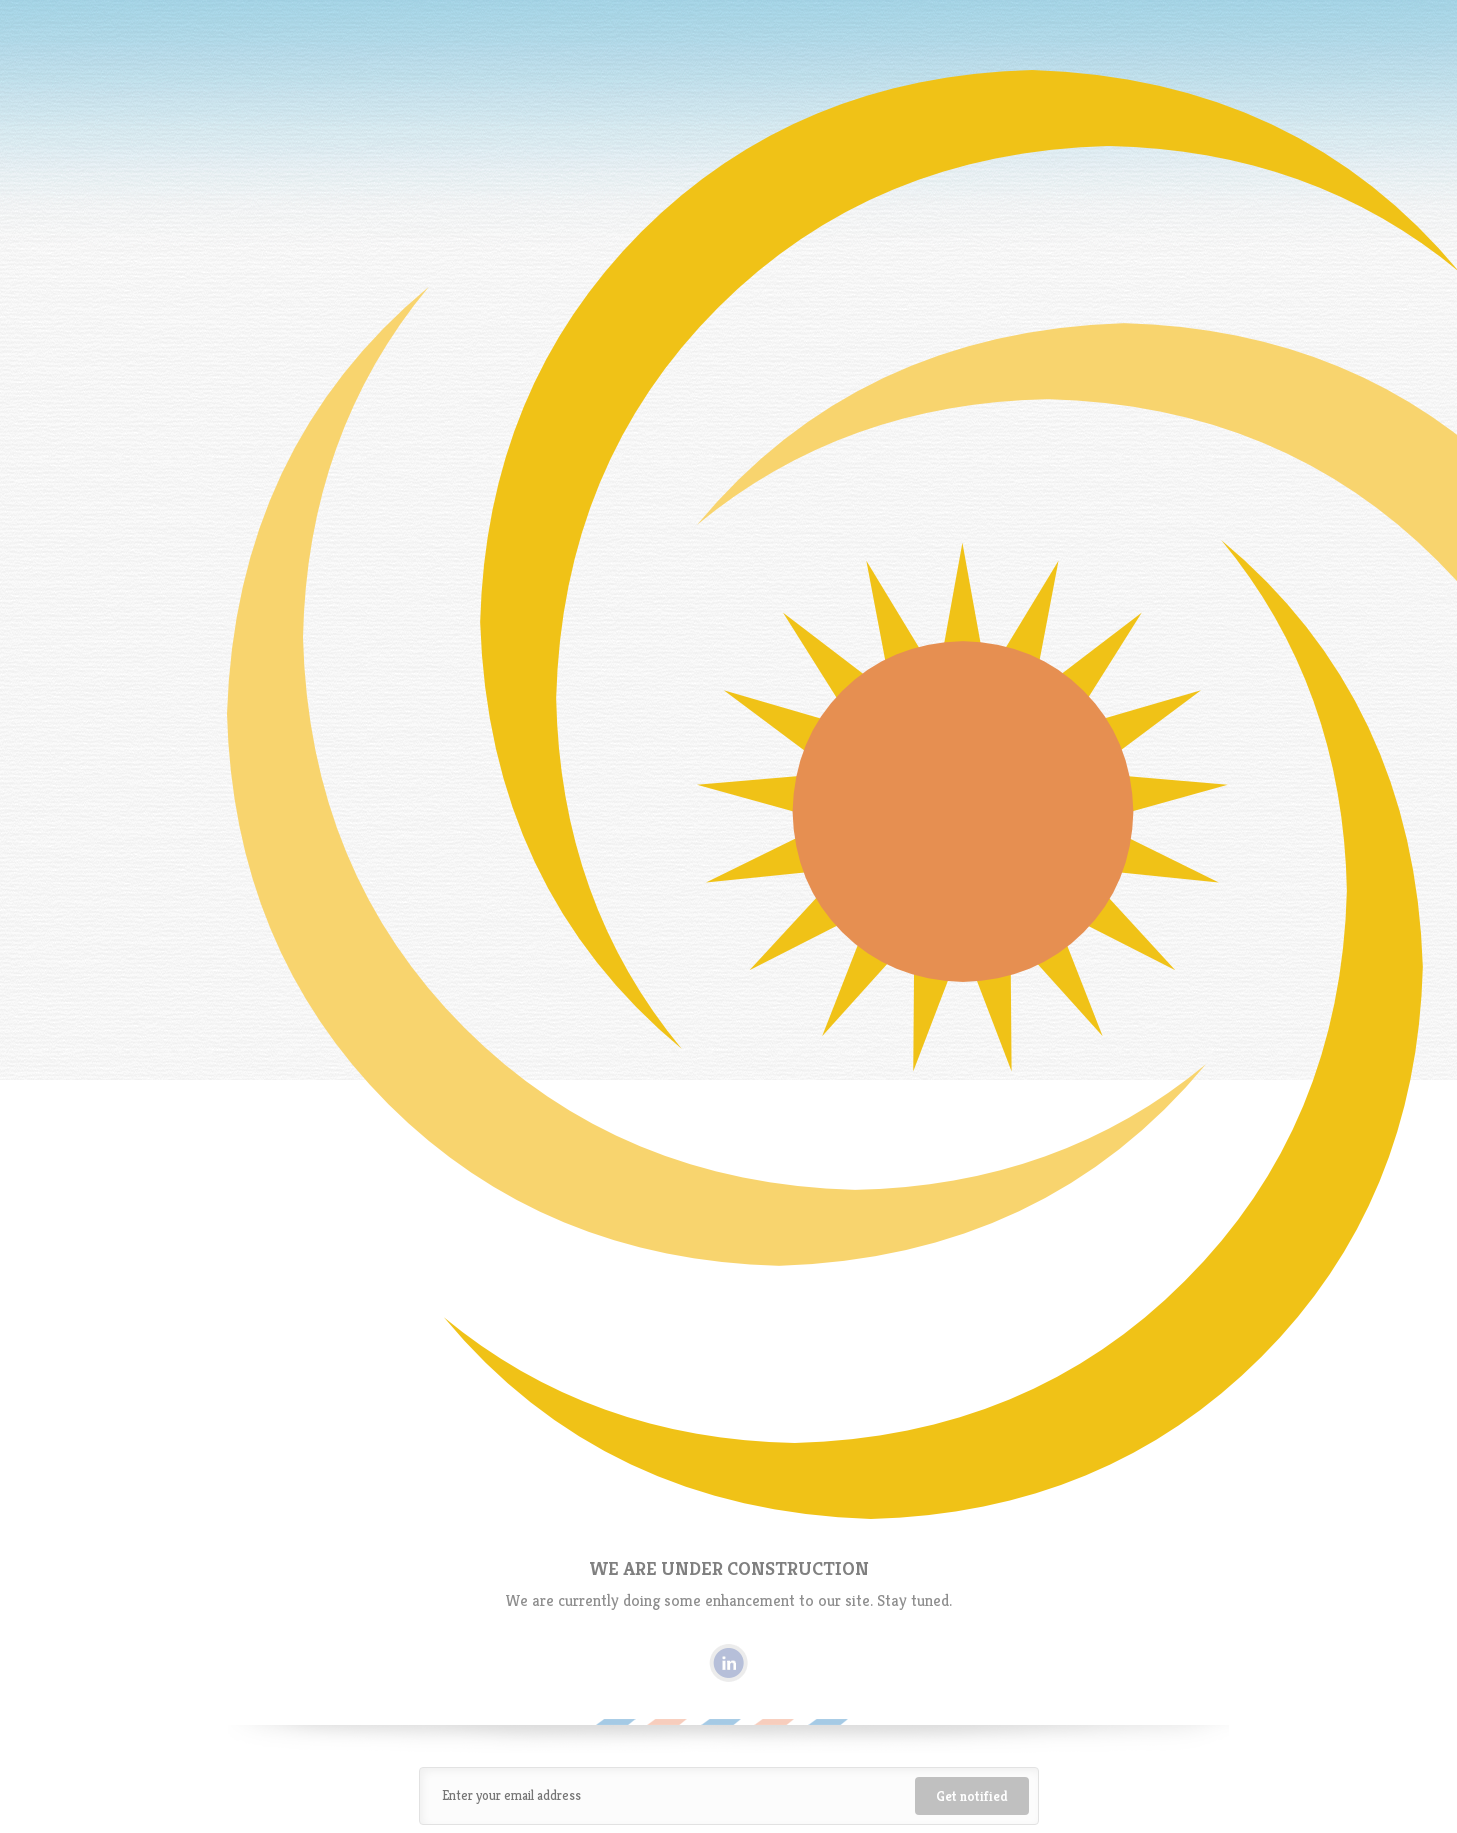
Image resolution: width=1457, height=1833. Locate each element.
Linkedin (728, 1663)
